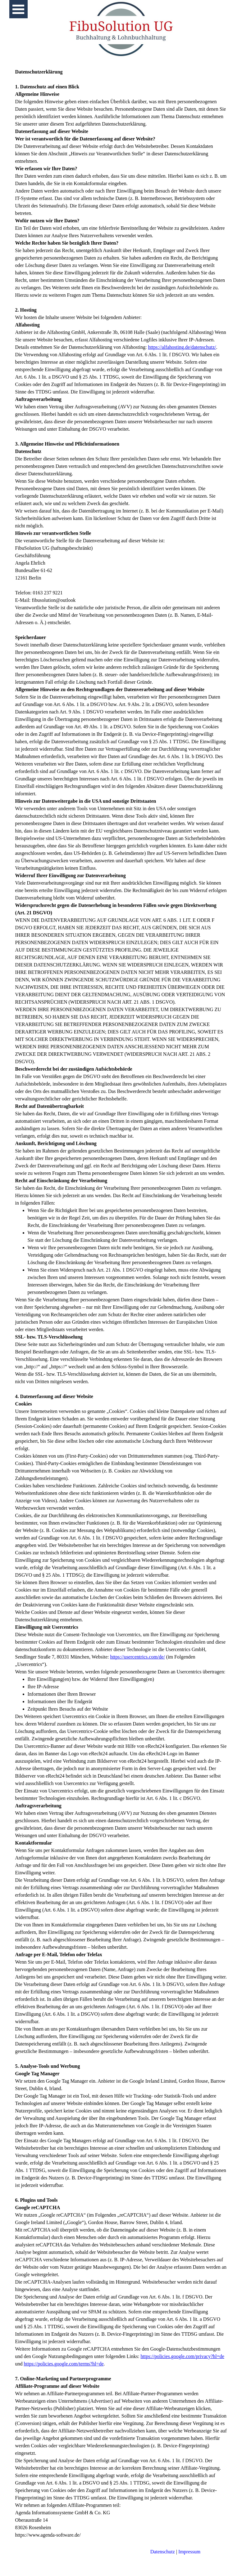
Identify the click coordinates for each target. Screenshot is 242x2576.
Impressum (189, 2551)
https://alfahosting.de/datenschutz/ (182, 347)
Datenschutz (162, 2551)
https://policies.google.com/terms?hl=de (64, 2363)
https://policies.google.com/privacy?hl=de (182, 2356)
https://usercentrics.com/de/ (137, 1656)
